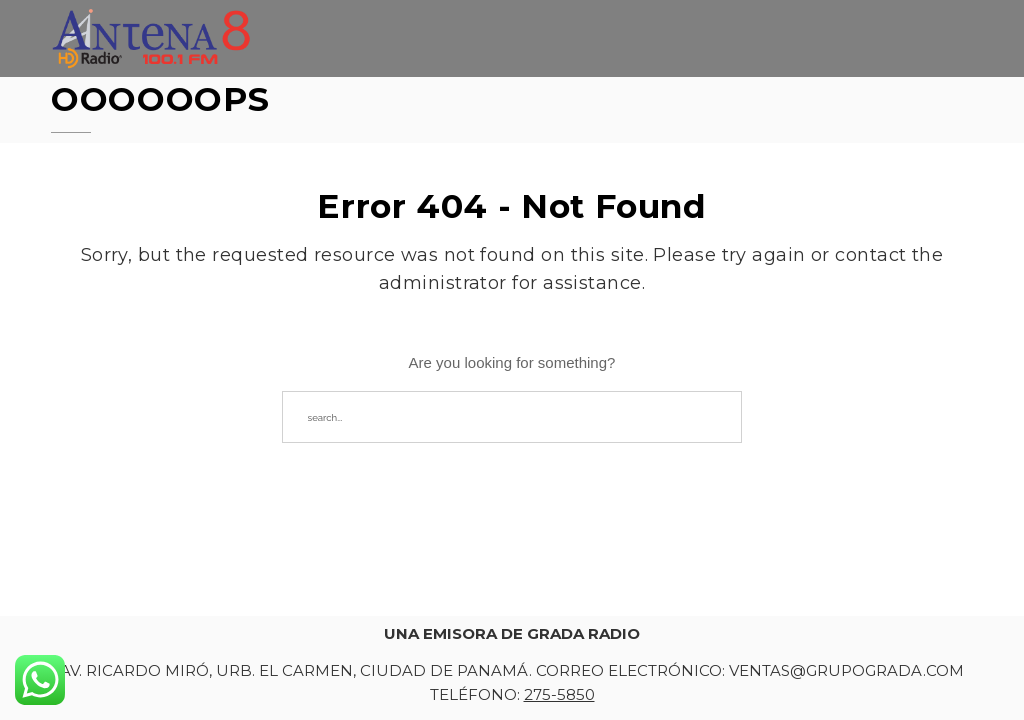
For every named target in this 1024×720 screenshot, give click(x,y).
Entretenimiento (752, 48)
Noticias (622, 44)
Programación (908, 55)
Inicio (541, 41)
